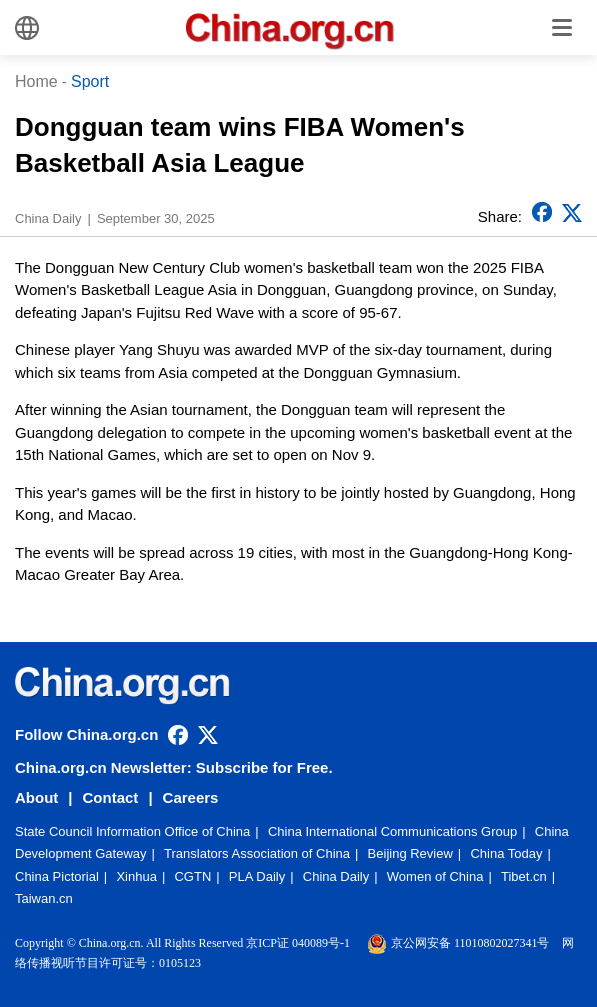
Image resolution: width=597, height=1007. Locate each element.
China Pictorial (57, 876)
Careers (191, 797)
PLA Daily (257, 876)
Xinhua (136, 876)
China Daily (336, 876)
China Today (506, 853)
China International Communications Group (392, 831)
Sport (90, 81)
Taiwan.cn (44, 898)
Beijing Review (410, 853)
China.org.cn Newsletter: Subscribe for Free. (174, 767)
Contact (111, 797)
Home (36, 81)
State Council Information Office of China (132, 831)
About (36, 797)
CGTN (192, 876)
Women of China (435, 876)
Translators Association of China (257, 853)
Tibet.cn (524, 876)
